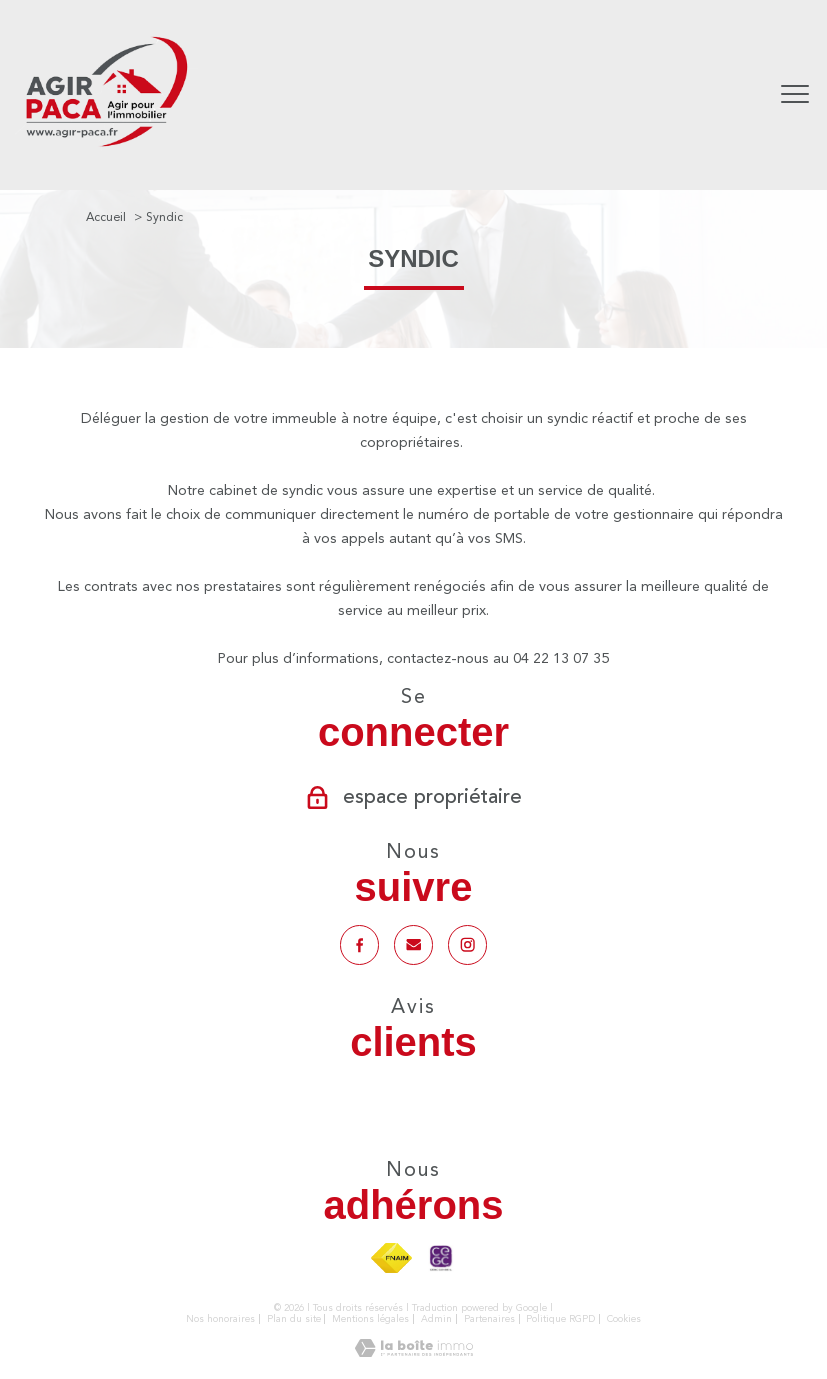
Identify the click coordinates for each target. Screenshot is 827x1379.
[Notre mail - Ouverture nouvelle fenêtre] (413, 945)
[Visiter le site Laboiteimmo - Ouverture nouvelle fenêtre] (414, 1353)
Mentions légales (370, 1319)
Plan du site (294, 1319)
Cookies (624, 1319)
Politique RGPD (560, 1319)
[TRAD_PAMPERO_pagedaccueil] (106, 149)
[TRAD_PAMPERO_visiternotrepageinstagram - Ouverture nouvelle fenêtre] (468, 945)
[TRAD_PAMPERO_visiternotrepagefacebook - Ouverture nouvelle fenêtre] (359, 945)
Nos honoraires (220, 1319)
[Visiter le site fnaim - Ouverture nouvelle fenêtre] (391, 1259)
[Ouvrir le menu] (795, 95)
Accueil (106, 217)
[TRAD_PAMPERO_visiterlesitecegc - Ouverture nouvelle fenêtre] (441, 1259)
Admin (436, 1319)
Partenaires (489, 1319)
